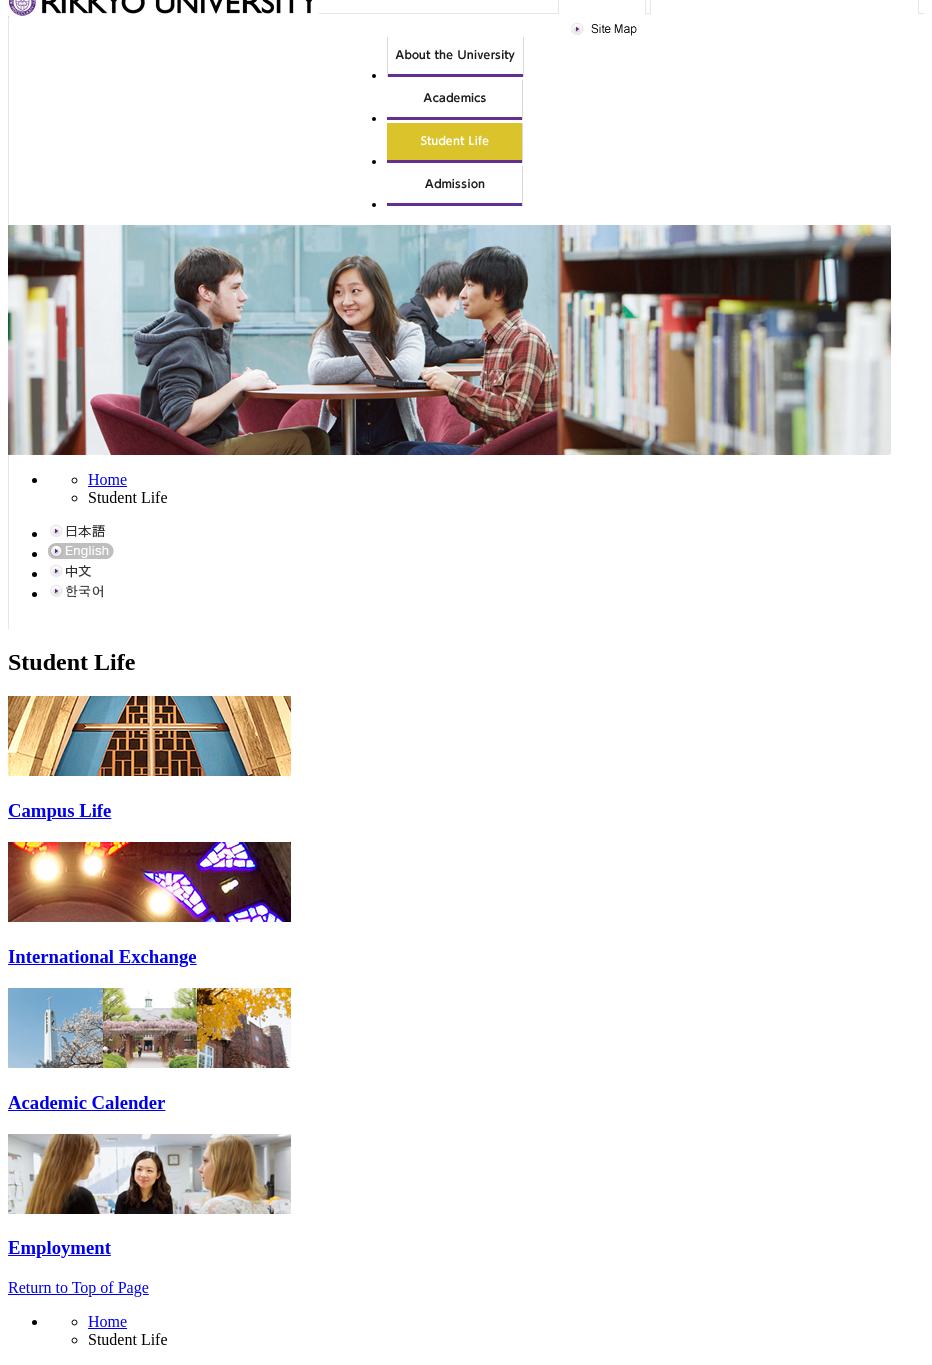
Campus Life (59, 810)
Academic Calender (86, 1102)
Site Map (606, 29)
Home (107, 479)
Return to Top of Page (78, 1287)
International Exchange (102, 956)
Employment (59, 1247)
